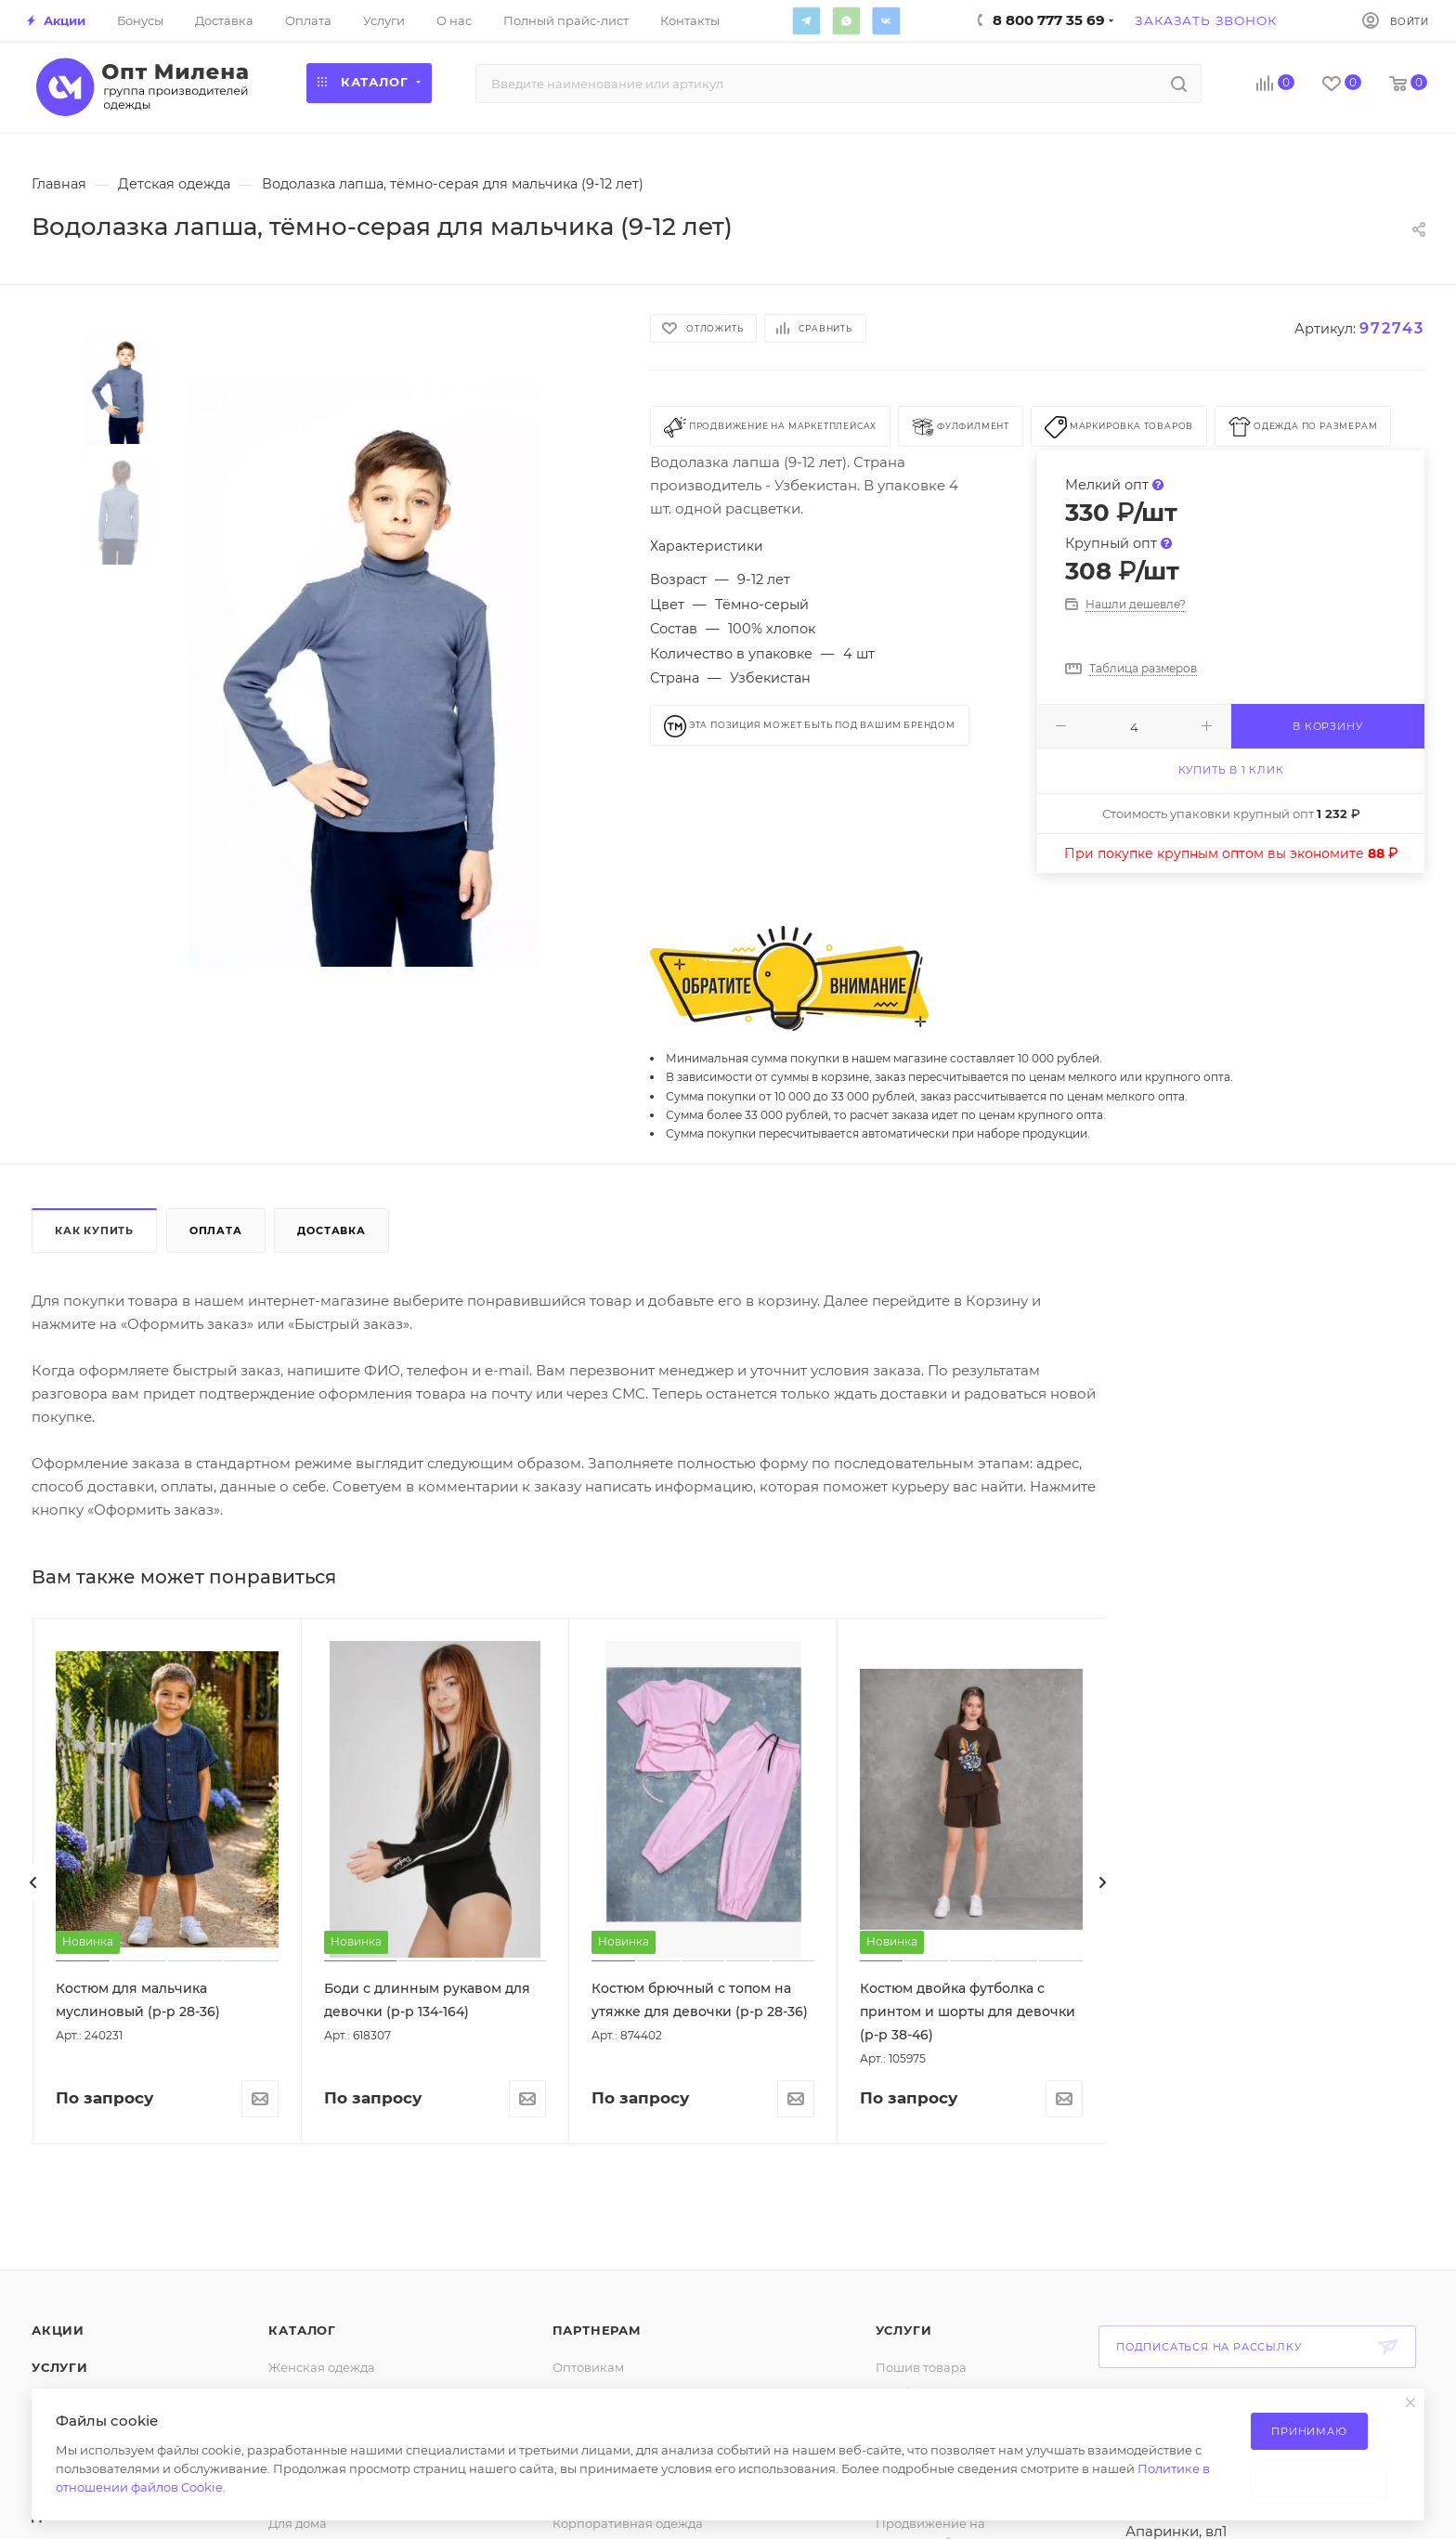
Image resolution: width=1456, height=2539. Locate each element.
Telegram (806, 20)
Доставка (331, 1230)
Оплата (215, 1230)
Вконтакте (886, 20)
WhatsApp (846, 20)
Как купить (94, 1230)
